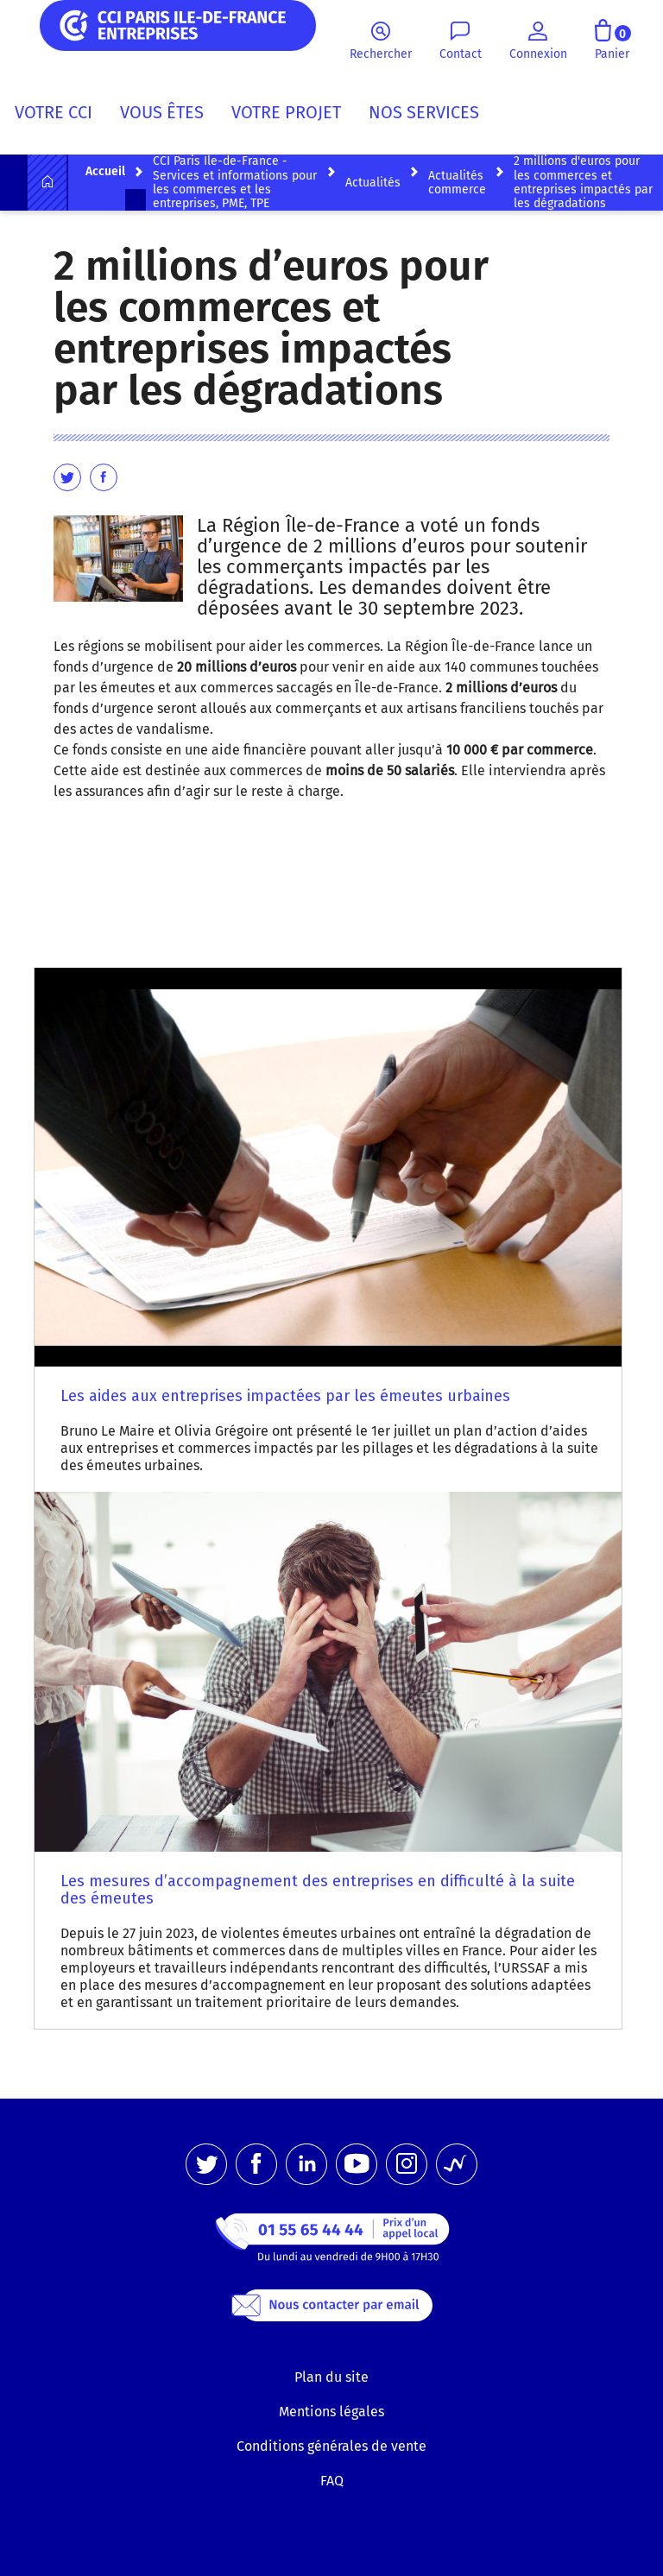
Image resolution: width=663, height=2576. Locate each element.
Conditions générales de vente (331, 2446)
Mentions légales (331, 2411)
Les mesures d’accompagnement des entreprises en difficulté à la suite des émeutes (317, 1890)
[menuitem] (60, 115)
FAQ (332, 2480)
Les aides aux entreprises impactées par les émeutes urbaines (285, 1395)
